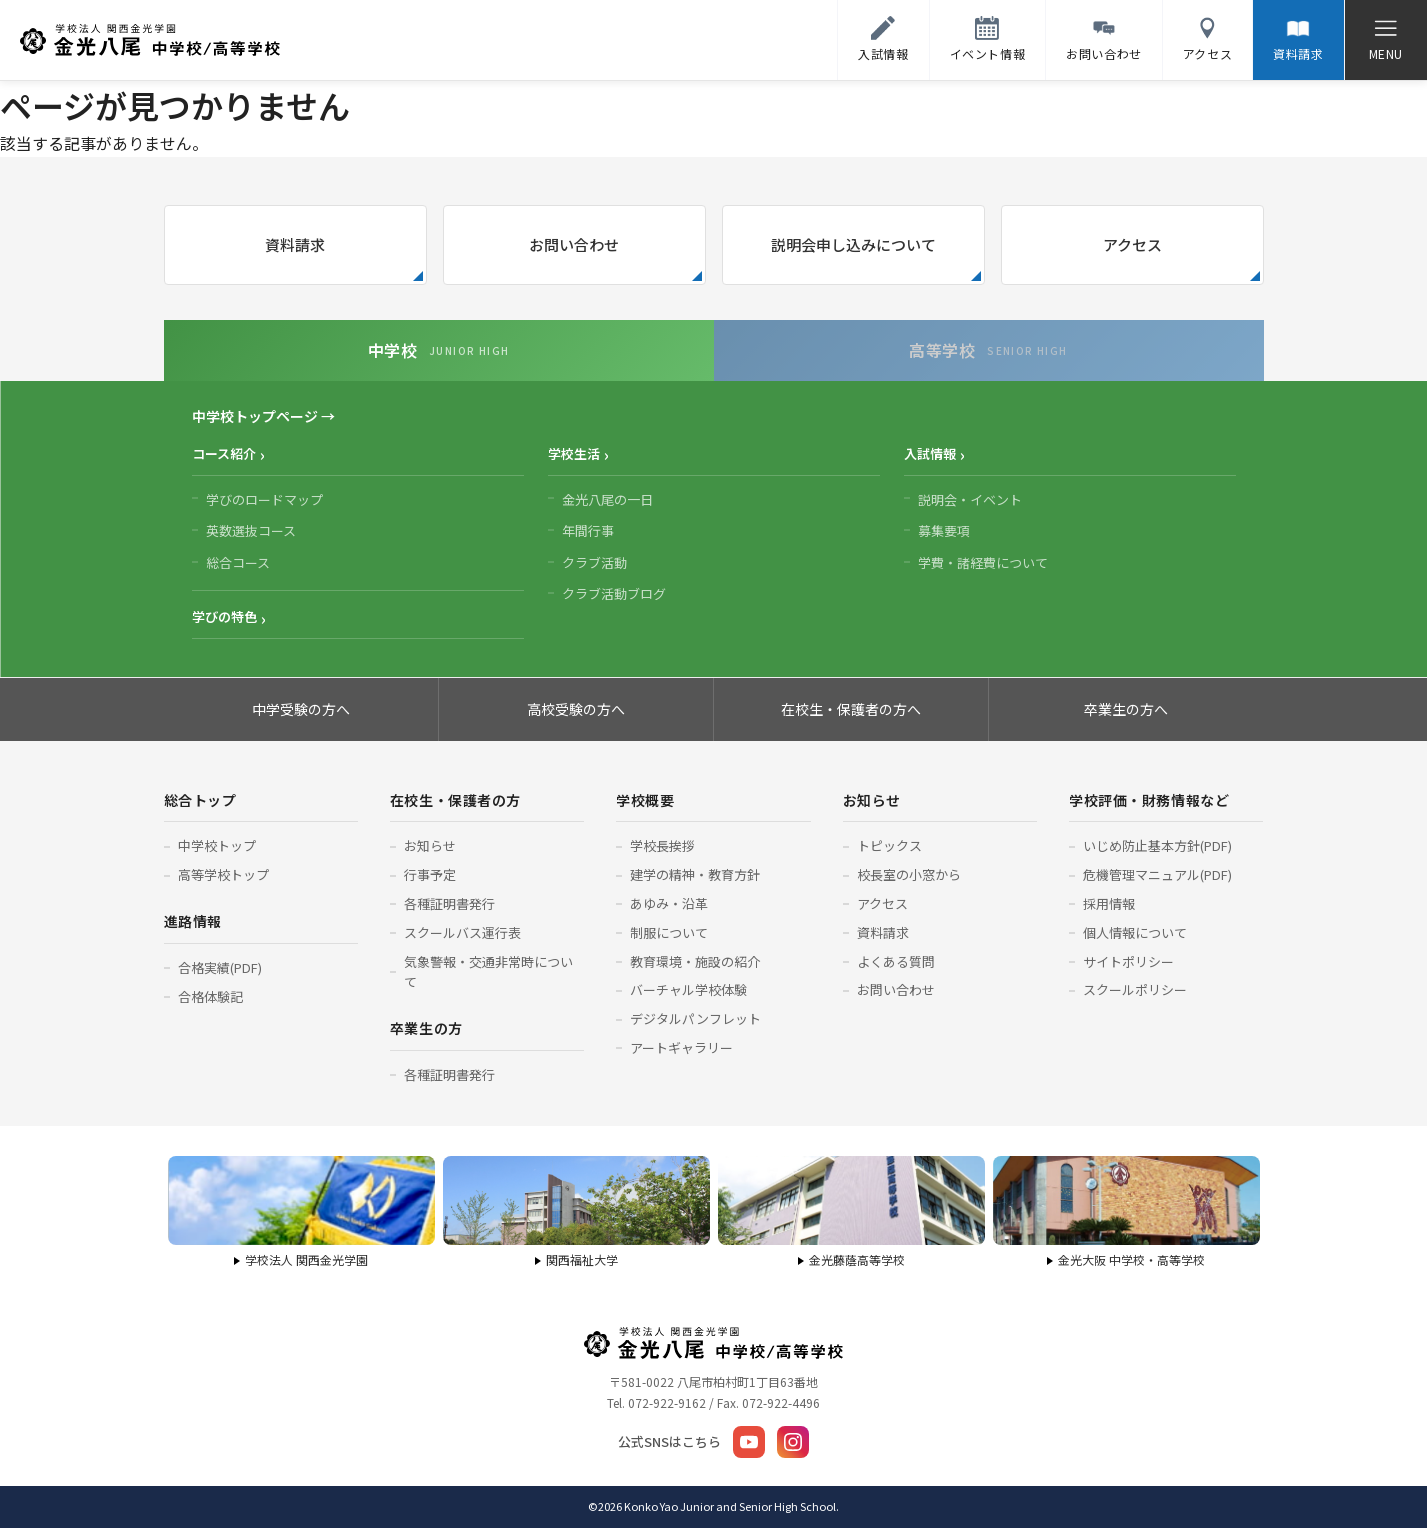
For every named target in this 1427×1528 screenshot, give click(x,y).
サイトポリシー (1128, 961)
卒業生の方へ (1126, 709)
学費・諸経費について (983, 562)
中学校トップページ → (263, 416)
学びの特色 (224, 616)
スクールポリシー (1135, 989)
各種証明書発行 (449, 903)
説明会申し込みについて (853, 244)
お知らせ (430, 845)
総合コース (238, 562)
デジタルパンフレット (695, 1018)
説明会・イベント (970, 499)
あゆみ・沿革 (669, 903)
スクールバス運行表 (462, 932)
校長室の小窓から (909, 874)
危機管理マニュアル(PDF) (1157, 874)
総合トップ (200, 800)
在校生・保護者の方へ (851, 709)
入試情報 (930, 453)
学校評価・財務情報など (1149, 800)
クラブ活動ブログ (614, 593)
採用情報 (1109, 903)
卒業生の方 (426, 1028)
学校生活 (574, 453)
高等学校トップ (223, 874)
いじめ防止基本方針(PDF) (1157, 845)
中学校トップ (217, 845)
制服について (669, 932)
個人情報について (1135, 932)
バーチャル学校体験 (688, 989)
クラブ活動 (594, 562)
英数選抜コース (251, 530)
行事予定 (430, 874)
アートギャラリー (681, 1047)
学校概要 (645, 800)
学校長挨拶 (662, 845)
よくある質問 (896, 961)
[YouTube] (749, 1442)
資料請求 (295, 244)
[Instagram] (793, 1442)
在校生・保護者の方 (455, 800)
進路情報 (193, 921)
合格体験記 (210, 996)
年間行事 (588, 530)
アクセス (1132, 244)
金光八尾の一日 (607, 499)
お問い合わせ (574, 244)
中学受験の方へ (301, 709)
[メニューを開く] (1385, 40)
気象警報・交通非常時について (488, 972)
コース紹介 (224, 453)
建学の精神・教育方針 (695, 874)
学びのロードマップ (264, 499)
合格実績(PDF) (220, 967)
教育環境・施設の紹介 (695, 961)
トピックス (889, 845)
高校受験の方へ (576, 709)
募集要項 (944, 530)
